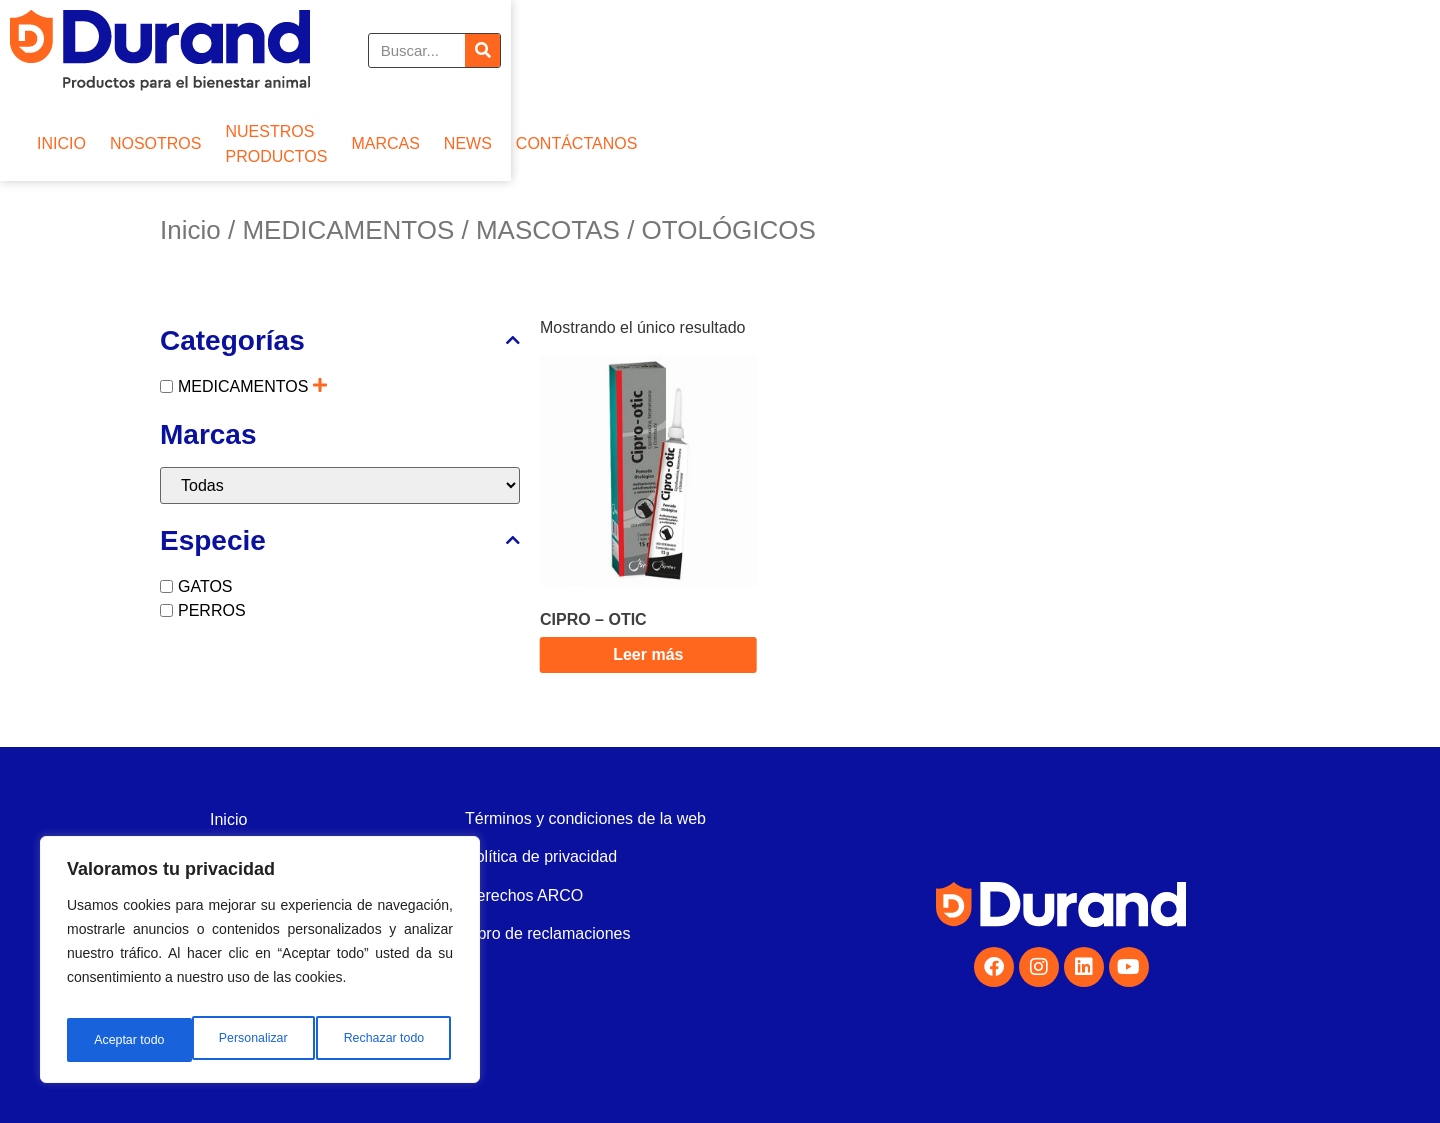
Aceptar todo (392, 1040)
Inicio (190, 230)
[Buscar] (1260, 50)
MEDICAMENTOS (348, 230)
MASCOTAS (548, 230)
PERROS (212, 610)
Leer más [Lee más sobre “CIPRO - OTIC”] (648, 654)
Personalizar (126, 1040)
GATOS (205, 586)
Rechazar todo (259, 1040)
